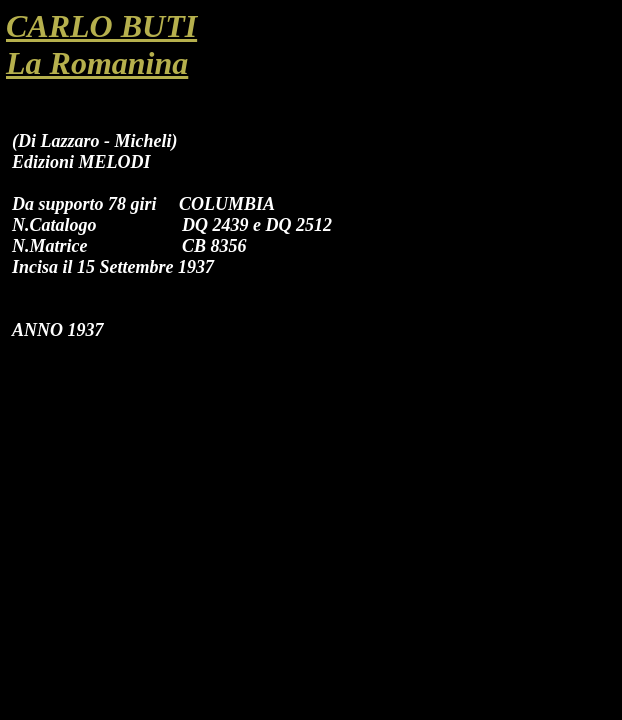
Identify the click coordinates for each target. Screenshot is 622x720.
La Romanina (97, 63)
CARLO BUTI (101, 26)
